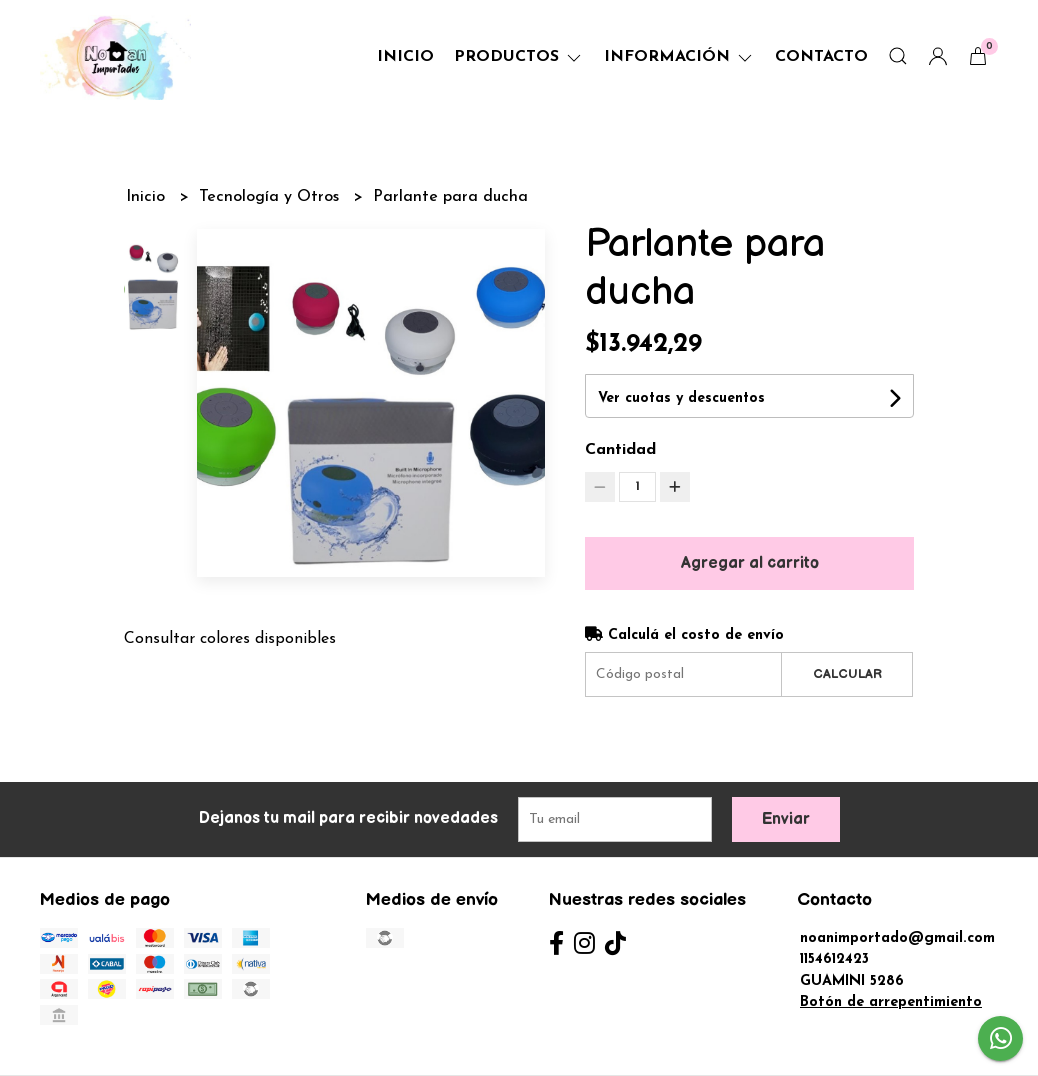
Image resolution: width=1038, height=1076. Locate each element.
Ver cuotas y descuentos (681, 398)
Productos (519, 57)
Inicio (405, 57)
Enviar (786, 819)
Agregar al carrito (750, 563)
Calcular (847, 674)
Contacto (821, 57)
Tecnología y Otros (271, 197)
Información (679, 57)
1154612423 (834, 959)
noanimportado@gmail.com (897, 938)
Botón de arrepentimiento (891, 1002)
